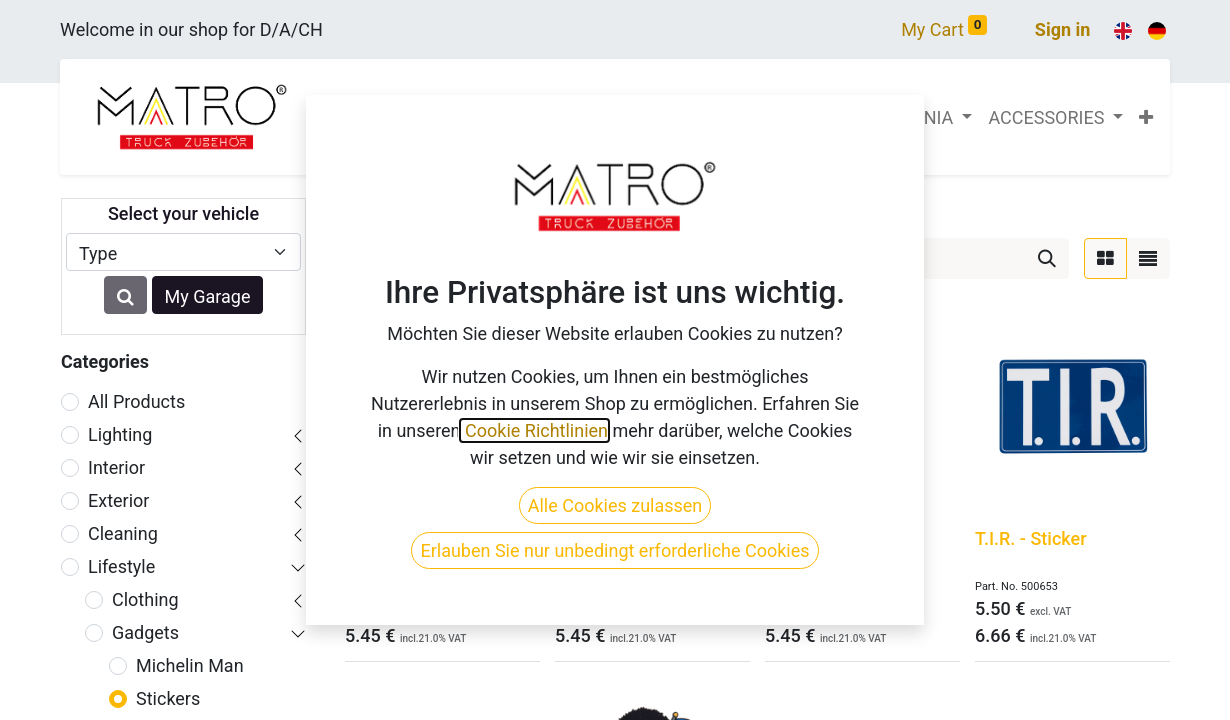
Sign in (1063, 29)
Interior (116, 467)
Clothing (145, 599)
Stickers (168, 698)
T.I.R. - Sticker (1031, 538)
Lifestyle (121, 566)
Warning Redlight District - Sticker (413, 549)
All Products (136, 401)
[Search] (1047, 258)
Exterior (118, 500)
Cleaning (123, 533)
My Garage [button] (208, 296)
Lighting (120, 434)
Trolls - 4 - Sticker (836, 538)
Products (376, 209)
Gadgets (145, 632)
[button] (1146, 117)
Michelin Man (190, 665)
